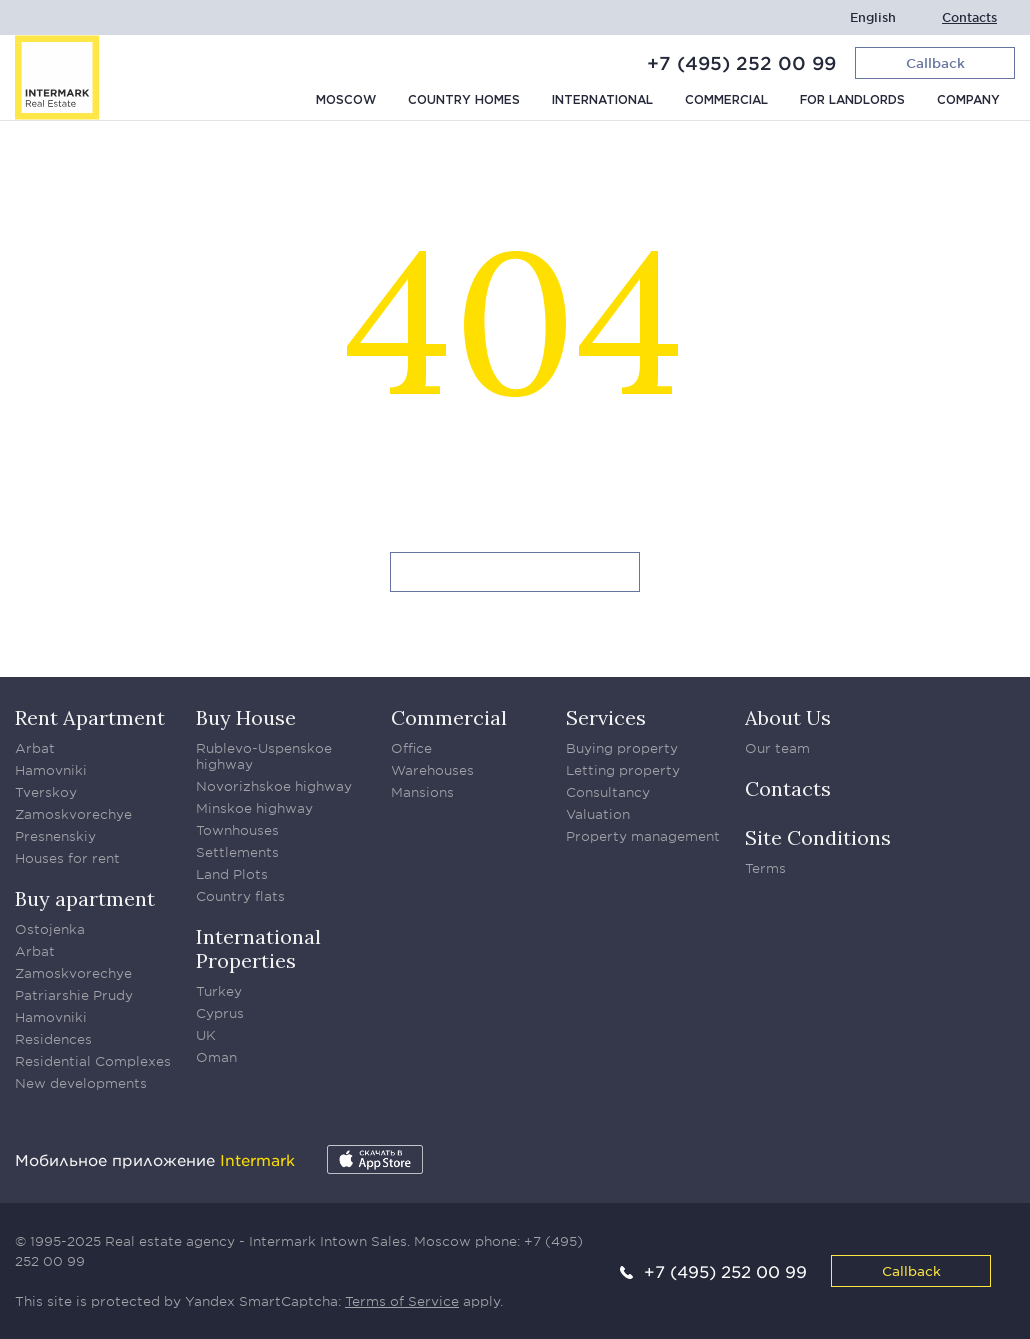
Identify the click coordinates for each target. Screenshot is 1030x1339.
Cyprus (220, 1013)
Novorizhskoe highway (274, 786)
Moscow (346, 100)
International (602, 100)
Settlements (237, 852)
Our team (777, 748)
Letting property (623, 770)
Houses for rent (67, 858)
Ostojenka (50, 929)
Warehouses (432, 770)
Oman (216, 1057)
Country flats (240, 896)
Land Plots (232, 874)
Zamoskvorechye (73, 814)
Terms (765, 868)
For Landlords (852, 100)
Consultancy (608, 792)
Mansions (422, 792)
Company (968, 100)
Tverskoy (46, 792)
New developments (81, 1083)
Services (606, 717)
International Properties (258, 948)
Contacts (969, 17)
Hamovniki (51, 770)
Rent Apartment (90, 717)
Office (411, 748)
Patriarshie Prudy (74, 995)
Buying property (622, 748)
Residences (53, 1039)
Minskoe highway (254, 808)
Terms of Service (402, 1301)
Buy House (246, 717)
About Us (788, 717)
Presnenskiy (55, 836)
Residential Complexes (93, 1061)
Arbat (35, 748)
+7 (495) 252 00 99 (741, 63)
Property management (643, 836)
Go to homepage (515, 573)
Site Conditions (818, 837)
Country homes (464, 100)
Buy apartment (85, 898)
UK (206, 1035)
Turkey (219, 991)
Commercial (726, 100)
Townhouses (237, 830)
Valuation (598, 814)
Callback (911, 1270)
